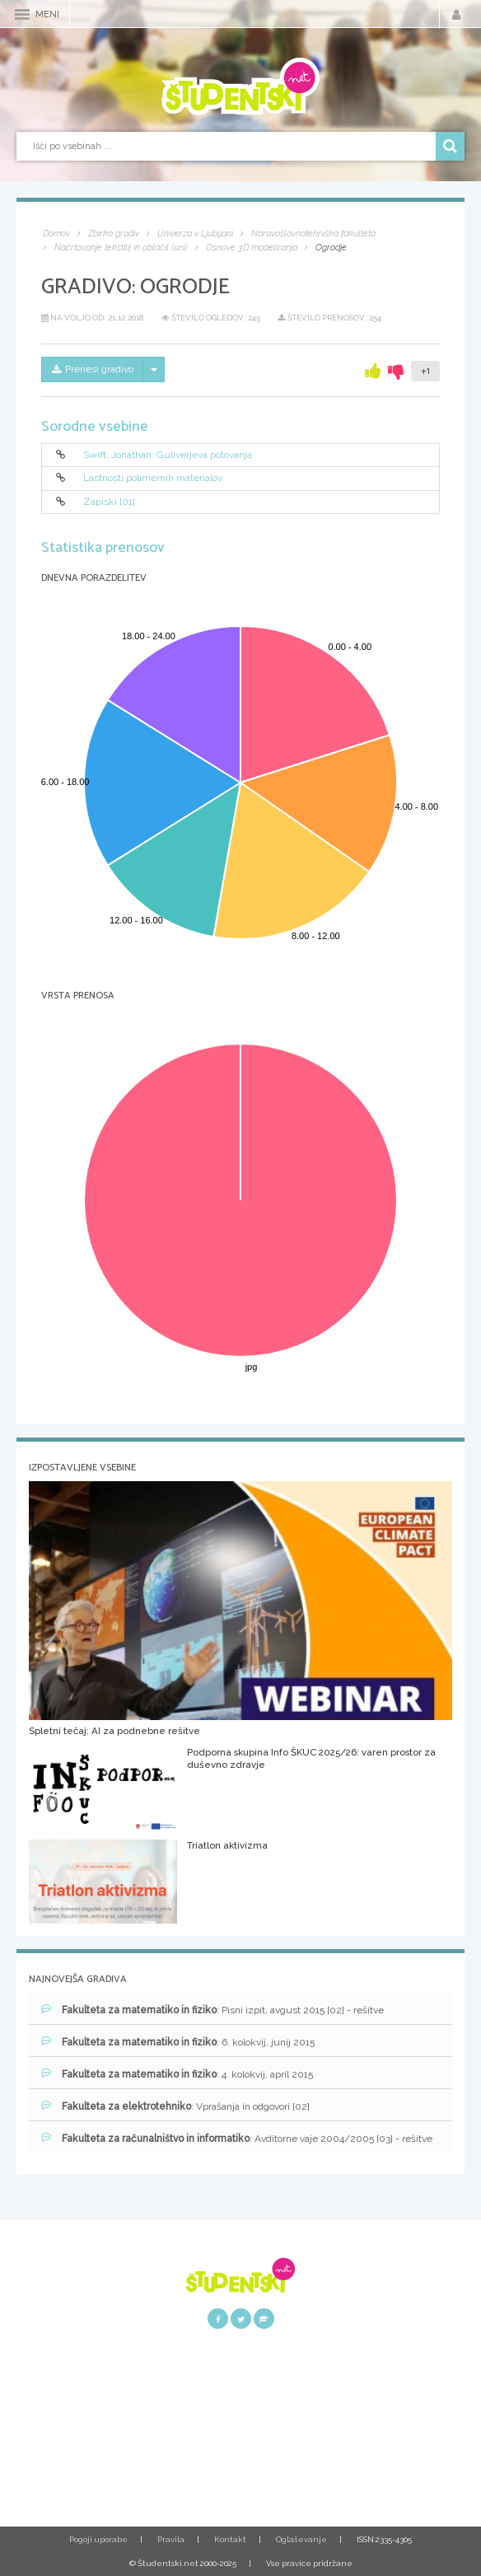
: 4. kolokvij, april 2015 (177, 2074)
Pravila (170, 2539)
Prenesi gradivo (92, 369)
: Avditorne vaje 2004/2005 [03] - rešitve (236, 2138)
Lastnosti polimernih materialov (152, 478)
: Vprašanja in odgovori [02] (175, 2106)
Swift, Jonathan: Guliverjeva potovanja (167, 455)
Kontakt (230, 2539)
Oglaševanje (301, 2539)
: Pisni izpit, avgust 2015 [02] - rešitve (212, 2009)
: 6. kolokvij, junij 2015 (178, 2042)
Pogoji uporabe (98, 2539)
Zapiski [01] (109, 501)
